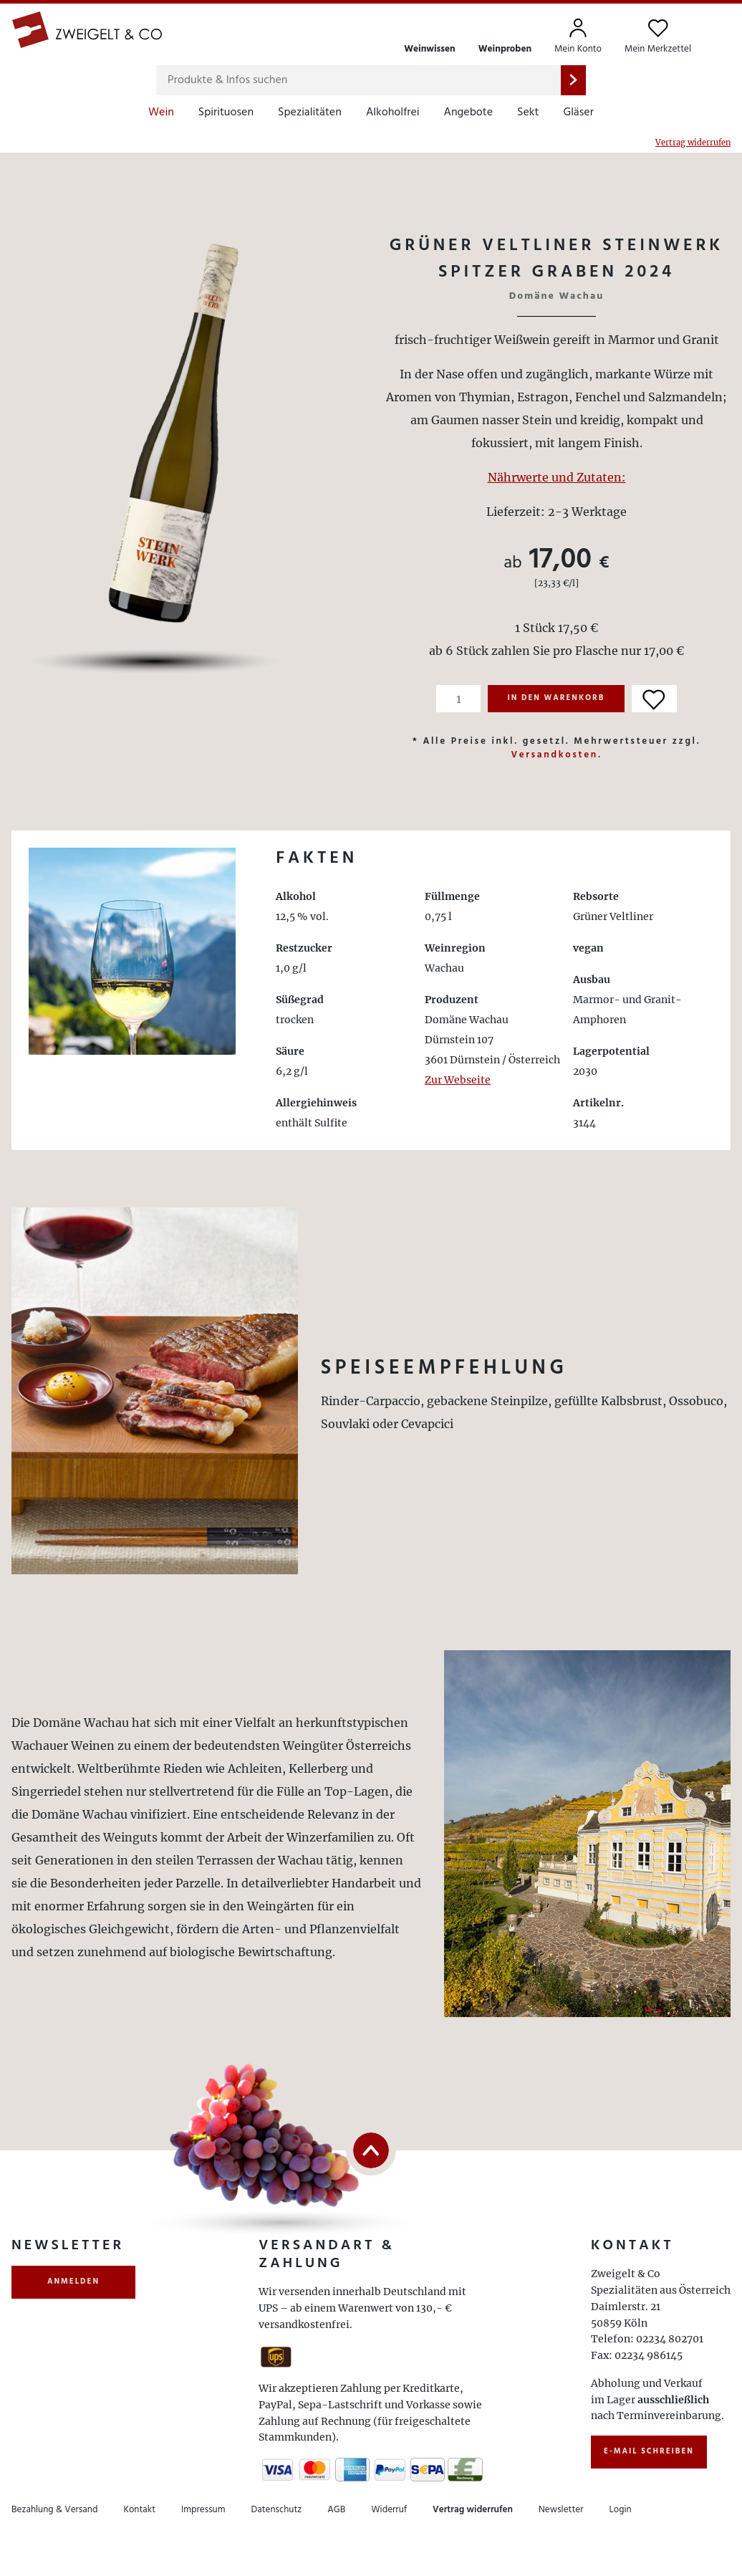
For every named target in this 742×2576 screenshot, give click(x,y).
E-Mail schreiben (649, 2451)
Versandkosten (554, 754)
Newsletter (561, 2509)
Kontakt (139, 2509)
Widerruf (389, 2509)
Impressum (203, 2509)
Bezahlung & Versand (54, 2509)
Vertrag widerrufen (693, 143)
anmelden (73, 2281)
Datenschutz (276, 2509)
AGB (336, 2509)
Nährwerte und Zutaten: (557, 477)
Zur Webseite (458, 1079)
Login (620, 2509)
